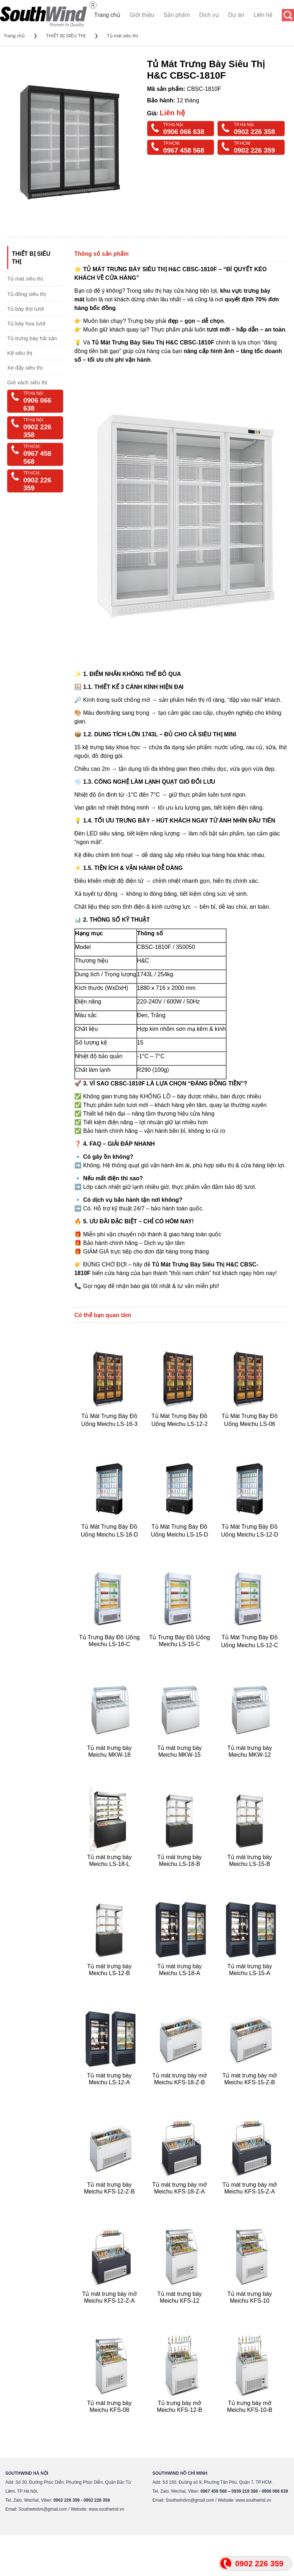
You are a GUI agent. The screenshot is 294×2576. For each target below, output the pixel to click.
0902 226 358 (254, 131)
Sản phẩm (177, 15)
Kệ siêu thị (19, 353)
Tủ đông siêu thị (26, 294)
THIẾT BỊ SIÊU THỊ (66, 35)
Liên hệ (262, 15)
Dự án (236, 15)
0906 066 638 (183, 131)
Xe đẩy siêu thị (25, 368)
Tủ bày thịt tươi (25, 309)
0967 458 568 (183, 150)
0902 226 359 (254, 150)
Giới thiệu (142, 15)
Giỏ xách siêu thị (27, 382)
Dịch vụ (209, 15)
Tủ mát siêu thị (122, 35)
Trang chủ (107, 15)
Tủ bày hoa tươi (26, 323)
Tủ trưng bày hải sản (32, 338)
